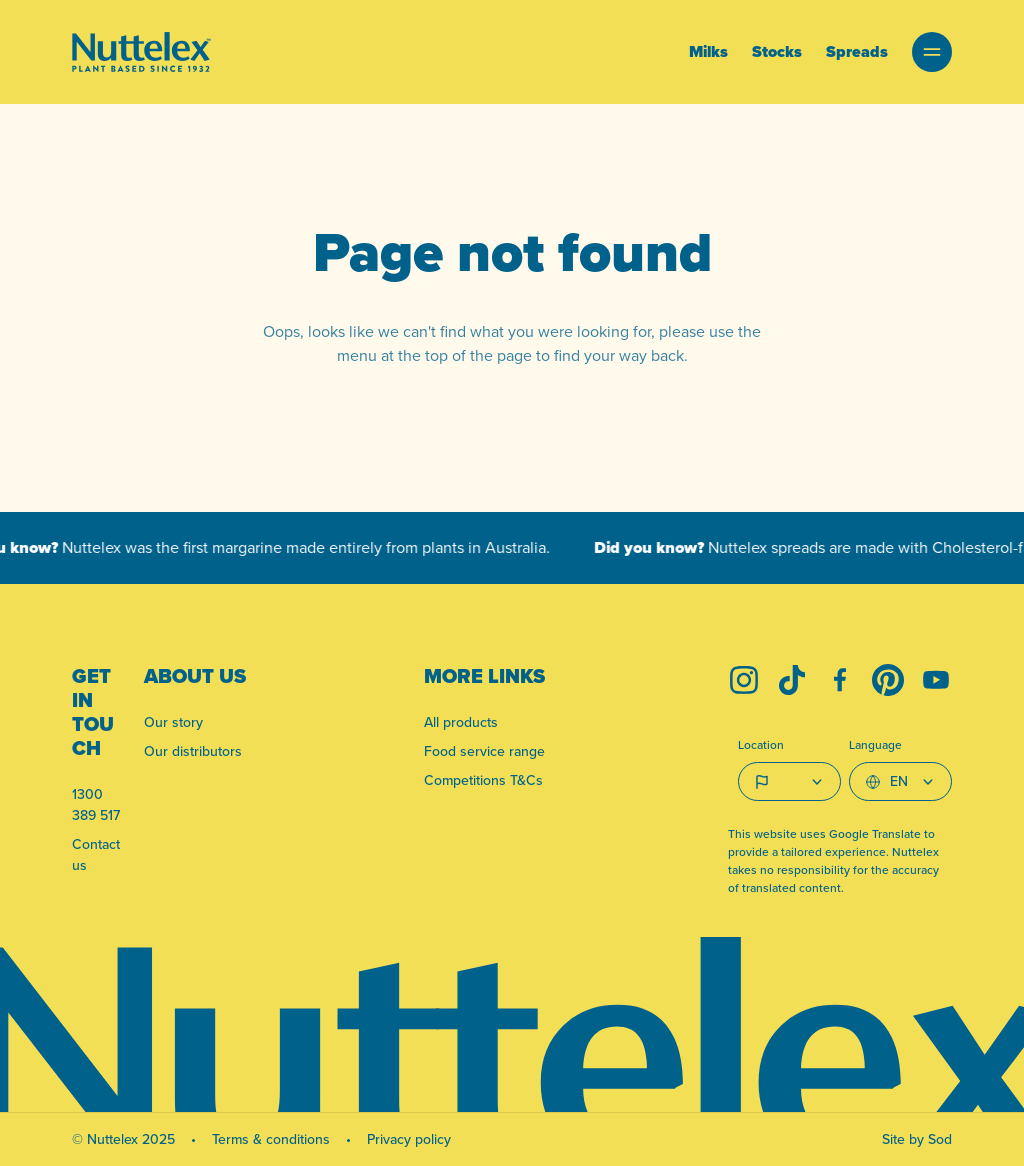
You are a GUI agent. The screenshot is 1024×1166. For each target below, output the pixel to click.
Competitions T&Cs (483, 780)
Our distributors (193, 751)
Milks (708, 51)
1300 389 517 (96, 804)
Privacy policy (409, 1139)
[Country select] (789, 781)
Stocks (777, 51)
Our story (173, 722)
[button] (932, 52)
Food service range (484, 751)
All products (461, 722)
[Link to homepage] (141, 52)
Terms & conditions (271, 1139)
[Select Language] (900, 781)
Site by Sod (917, 1139)
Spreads (857, 51)
